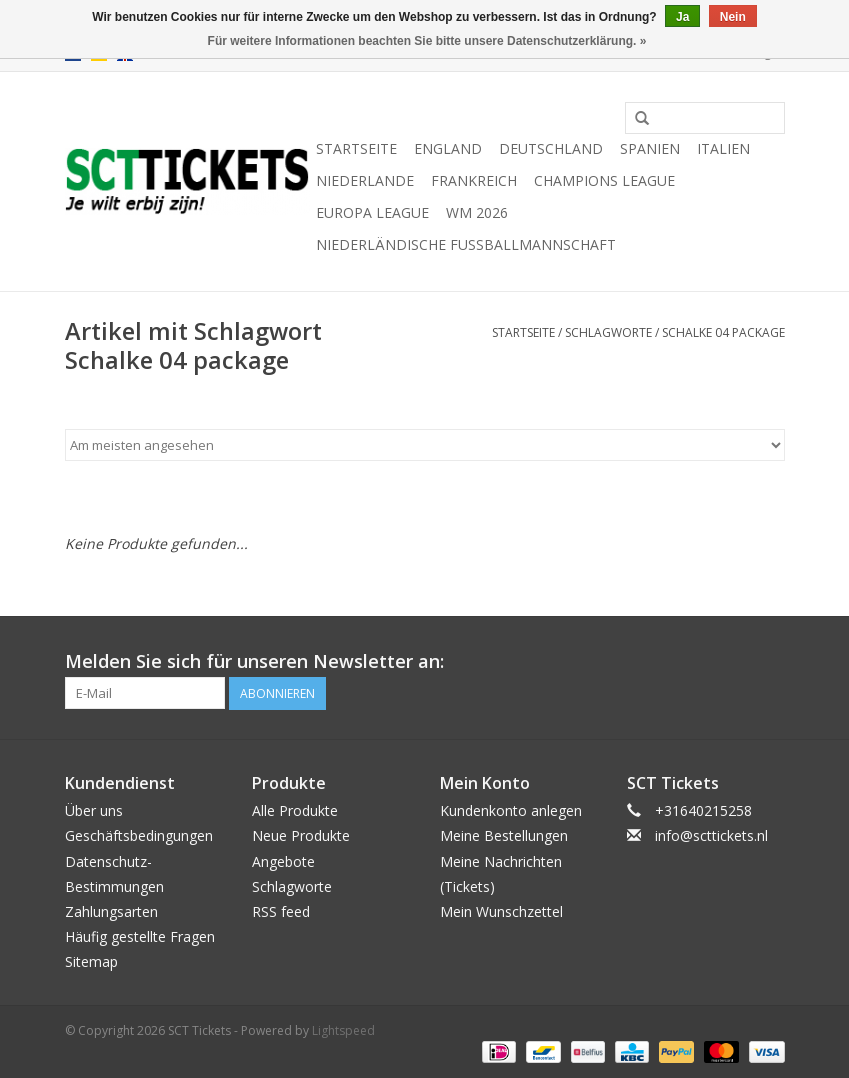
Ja (682, 17)
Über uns (94, 810)
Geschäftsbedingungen (139, 835)
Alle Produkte (295, 810)
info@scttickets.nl (711, 835)
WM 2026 (477, 212)
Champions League (604, 180)
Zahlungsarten (111, 911)
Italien (723, 148)
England (448, 148)
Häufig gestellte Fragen (140, 936)
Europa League (372, 212)
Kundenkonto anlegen (511, 810)
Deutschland (551, 148)
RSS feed (281, 911)
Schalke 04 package (723, 332)
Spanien (650, 148)
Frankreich (474, 180)
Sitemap (91, 961)
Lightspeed (343, 1030)
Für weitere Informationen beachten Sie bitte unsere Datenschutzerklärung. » (427, 41)
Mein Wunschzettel (501, 911)
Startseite (356, 148)
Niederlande (365, 180)
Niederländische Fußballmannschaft (466, 244)
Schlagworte (608, 332)
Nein (733, 17)
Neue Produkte (301, 835)
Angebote (283, 861)
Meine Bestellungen (504, 835)
